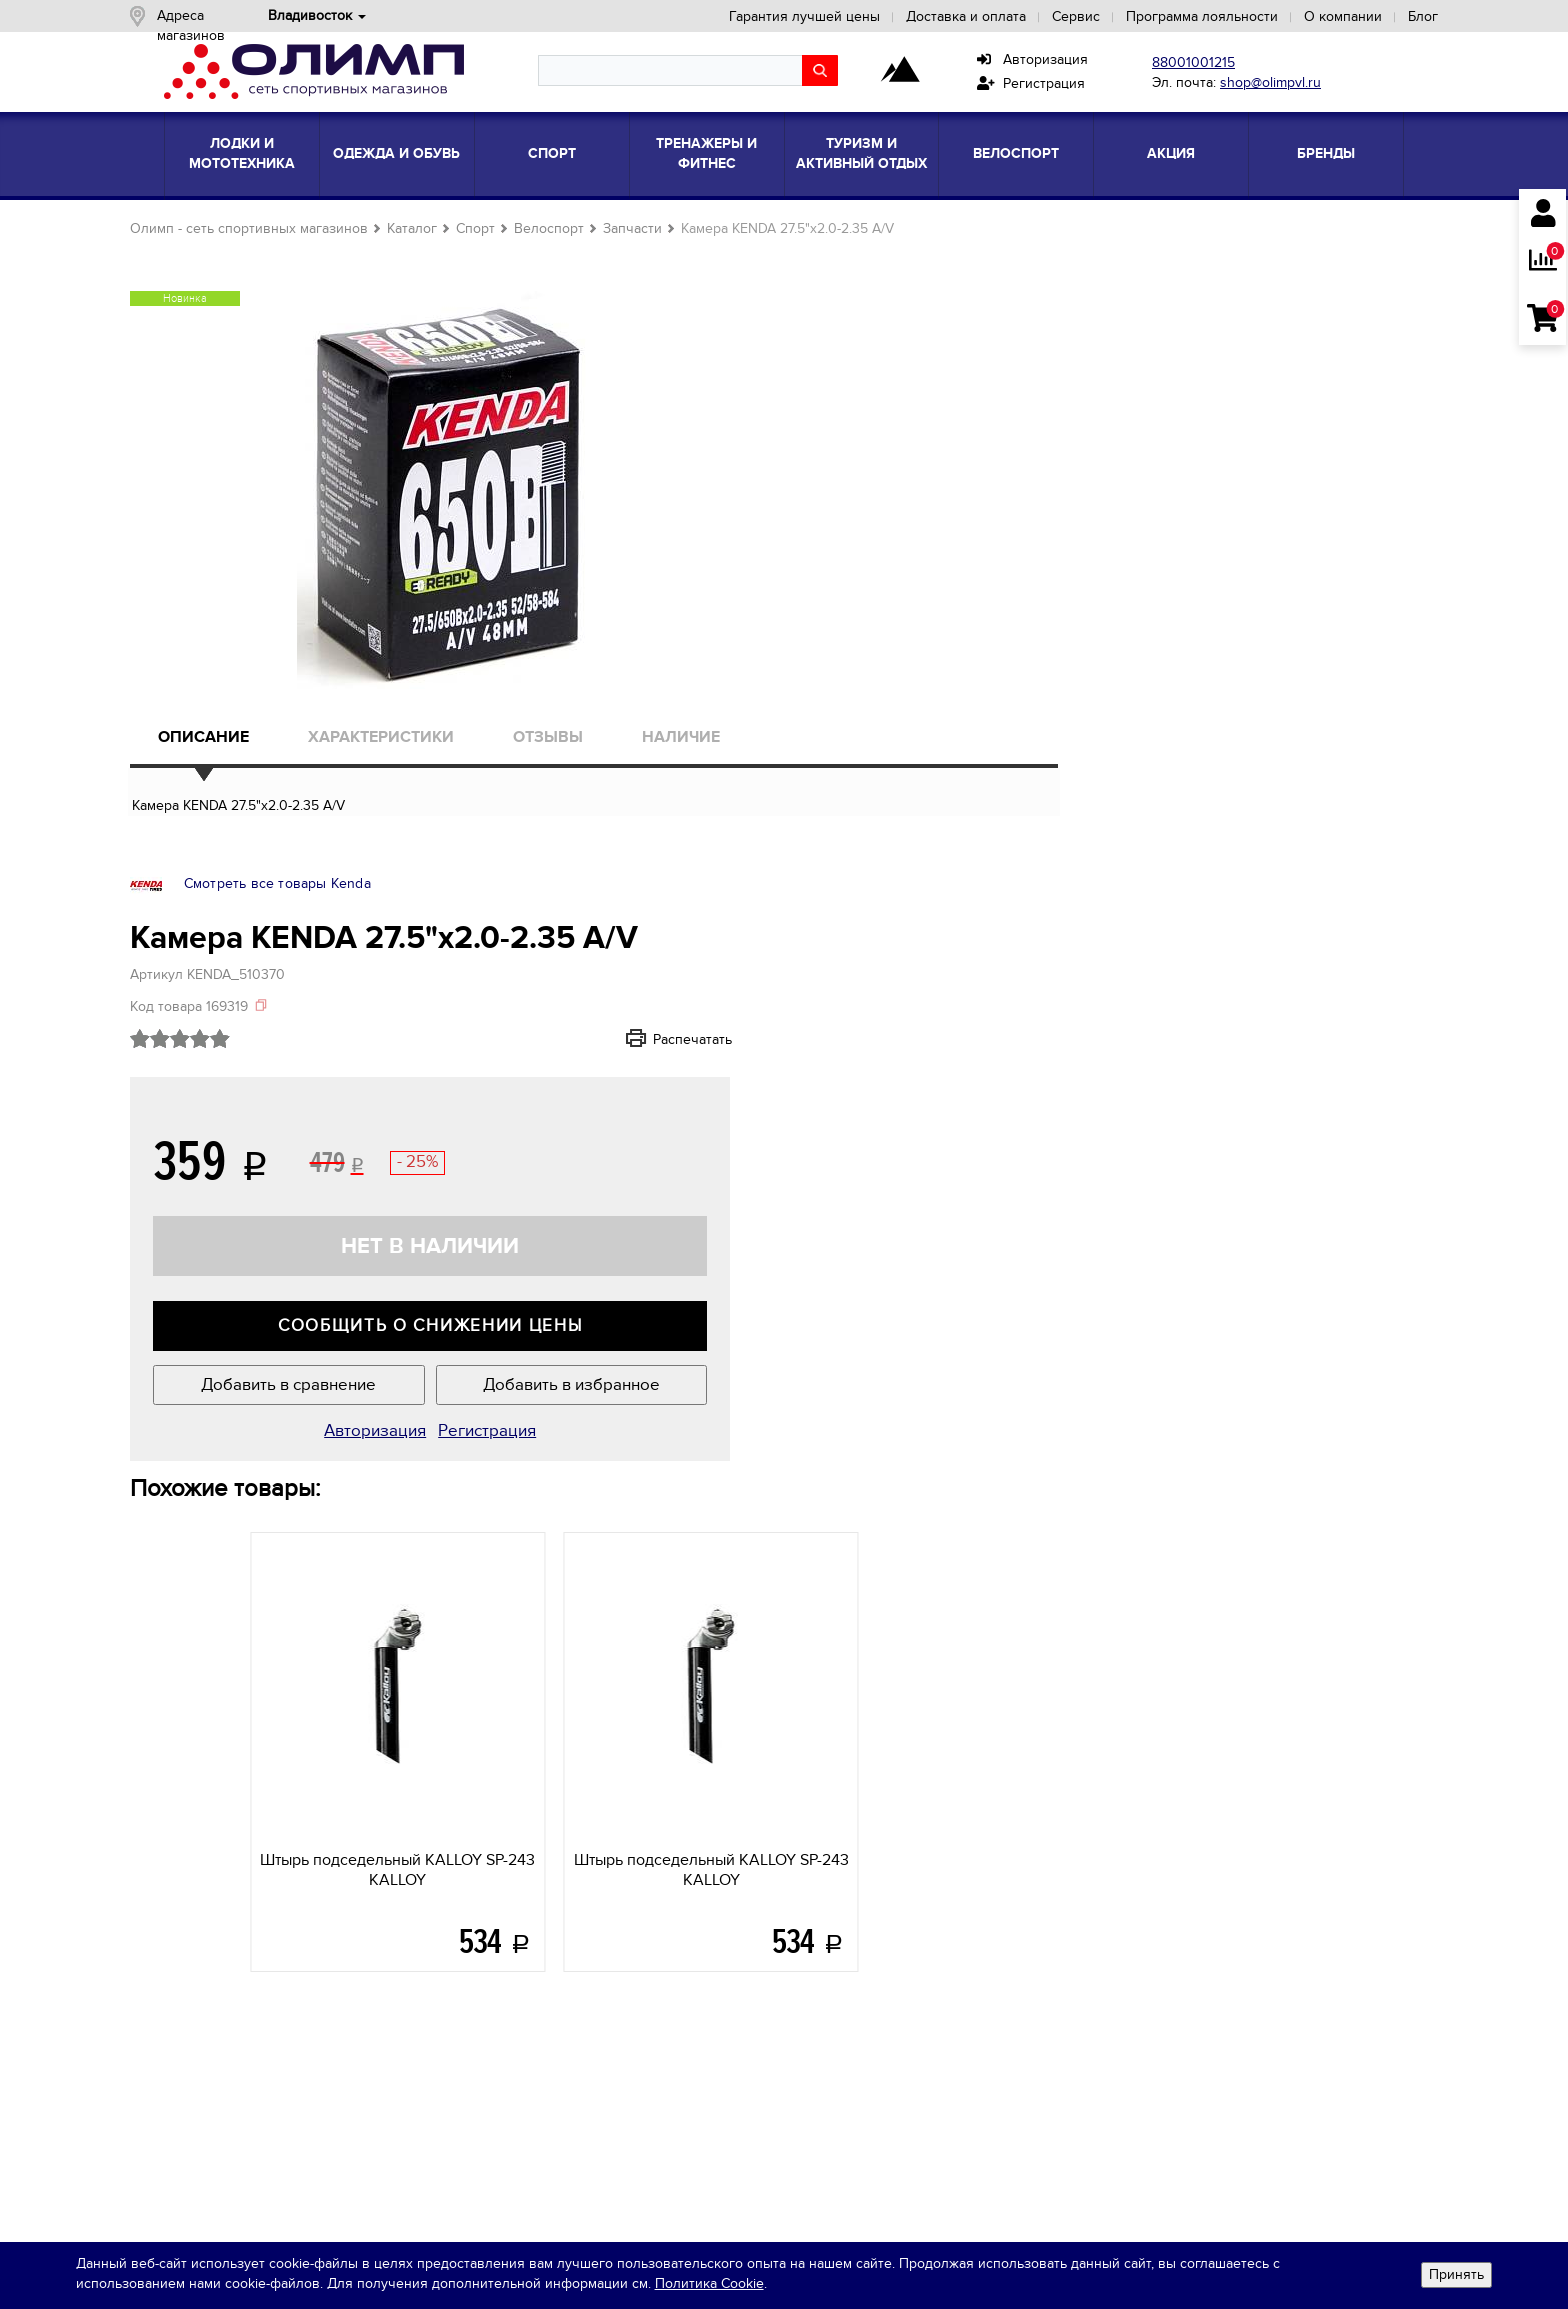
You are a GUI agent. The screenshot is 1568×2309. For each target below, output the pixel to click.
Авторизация (1032, 59)
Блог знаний (515, 1814)
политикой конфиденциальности (1201, 1921)
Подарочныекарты (834, 1944)
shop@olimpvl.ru (1270, 82)
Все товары (512, 1982)
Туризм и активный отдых (861, 153)
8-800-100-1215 (213, 1982)
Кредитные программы (240, 1934)
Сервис (1042, 16)
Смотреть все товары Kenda (1153, 265)
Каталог (446, 228)
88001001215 (1193, 62)
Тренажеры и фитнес (706, 153)
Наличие (718, 755)
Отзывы (584, 755)
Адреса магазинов (253, 15)
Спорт (552, 153)
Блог (1389, 16)
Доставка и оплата (932, 16)
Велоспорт (1016, 153)
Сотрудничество (219, 1862)
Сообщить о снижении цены (1200, 758)
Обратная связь (242, 2042)
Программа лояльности (1168, 16)
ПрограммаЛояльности (833, 1995)
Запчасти (666, 228)
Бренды (1326, 153)
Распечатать (1335, 470)
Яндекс (1208, 2059)
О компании (1309, 16)
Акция (1171, 153)
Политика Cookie (826, 2286)
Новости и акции (220, 1838)
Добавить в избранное (1290, 829)
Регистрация (1031, 83)
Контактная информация (246, 1910)
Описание (237, 755)
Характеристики (416, 755)
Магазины (197, 1814)
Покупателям (840, 1775)
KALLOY (311, 1333)
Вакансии (195, 1886)
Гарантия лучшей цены (770, 16)
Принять (1443, 2276)
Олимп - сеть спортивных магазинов (283, 228)
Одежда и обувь (396, 153)
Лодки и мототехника (242, 153)
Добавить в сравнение (1110, 829)
